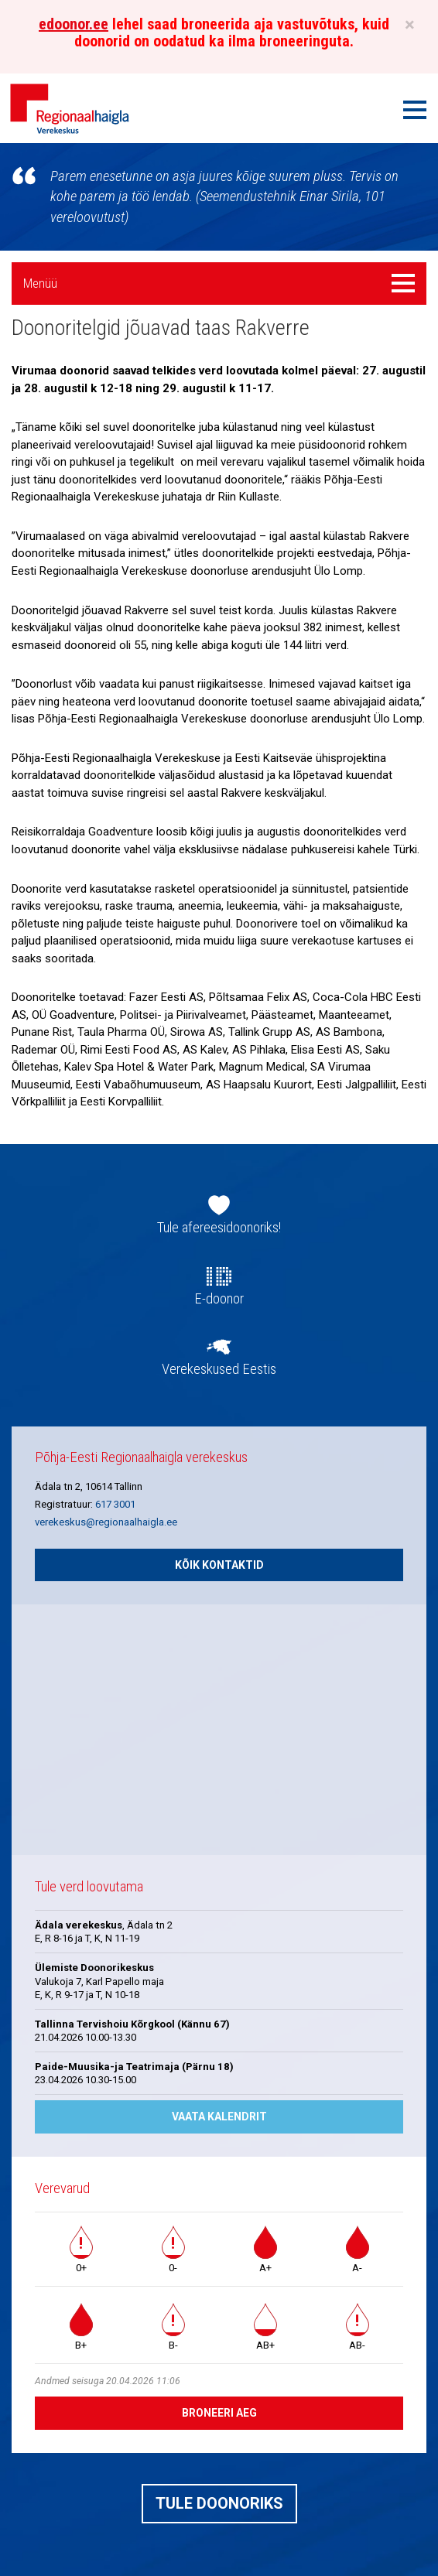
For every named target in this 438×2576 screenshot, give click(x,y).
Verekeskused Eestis (219, 1369)
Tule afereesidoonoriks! (219, 1227)
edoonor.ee (73, 24)
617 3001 (115, 1504)
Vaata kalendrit (219, 2116)
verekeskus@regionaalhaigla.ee (106, 1522)
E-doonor (219, 1298)
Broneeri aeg (219, 2413)
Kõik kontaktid (219, 1565)
